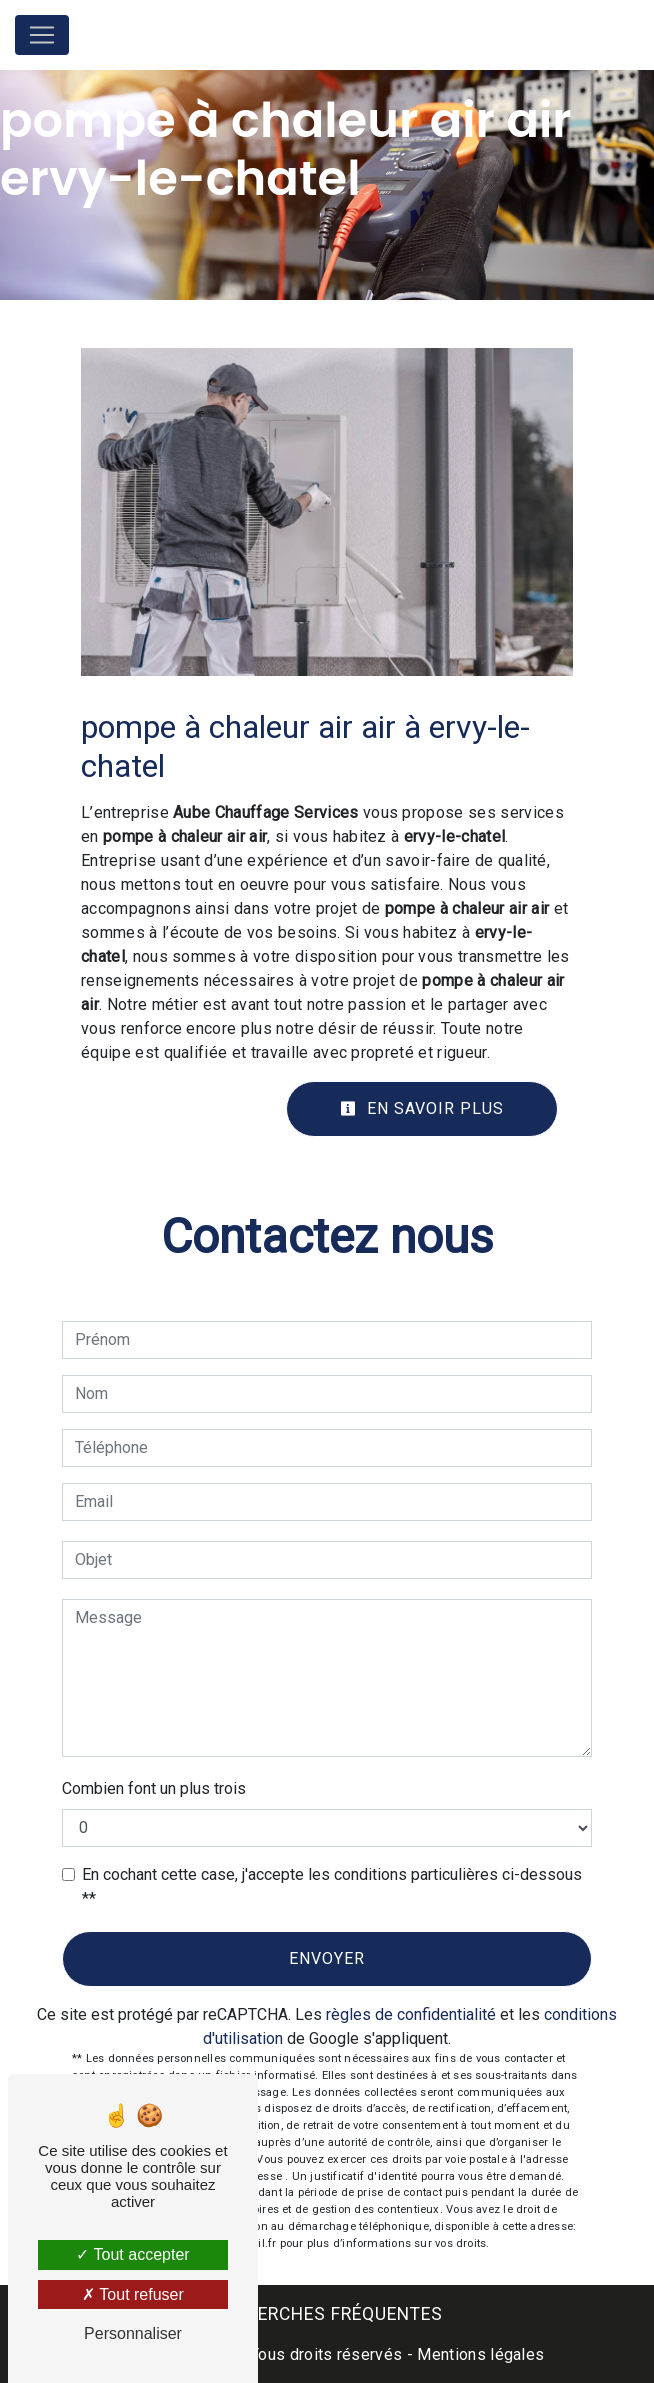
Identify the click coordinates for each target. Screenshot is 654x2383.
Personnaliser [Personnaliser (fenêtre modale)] (133, 2333)
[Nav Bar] (42, 35)
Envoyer (327, 1958)
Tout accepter (132, 2254)
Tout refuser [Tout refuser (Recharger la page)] (133, 2294)
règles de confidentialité (411, 2014)
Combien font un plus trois (154, 1788)
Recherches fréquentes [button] (327, 2314)
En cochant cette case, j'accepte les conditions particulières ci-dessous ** (332, 1886)
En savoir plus (422, 1108)
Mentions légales (478, 2354)
